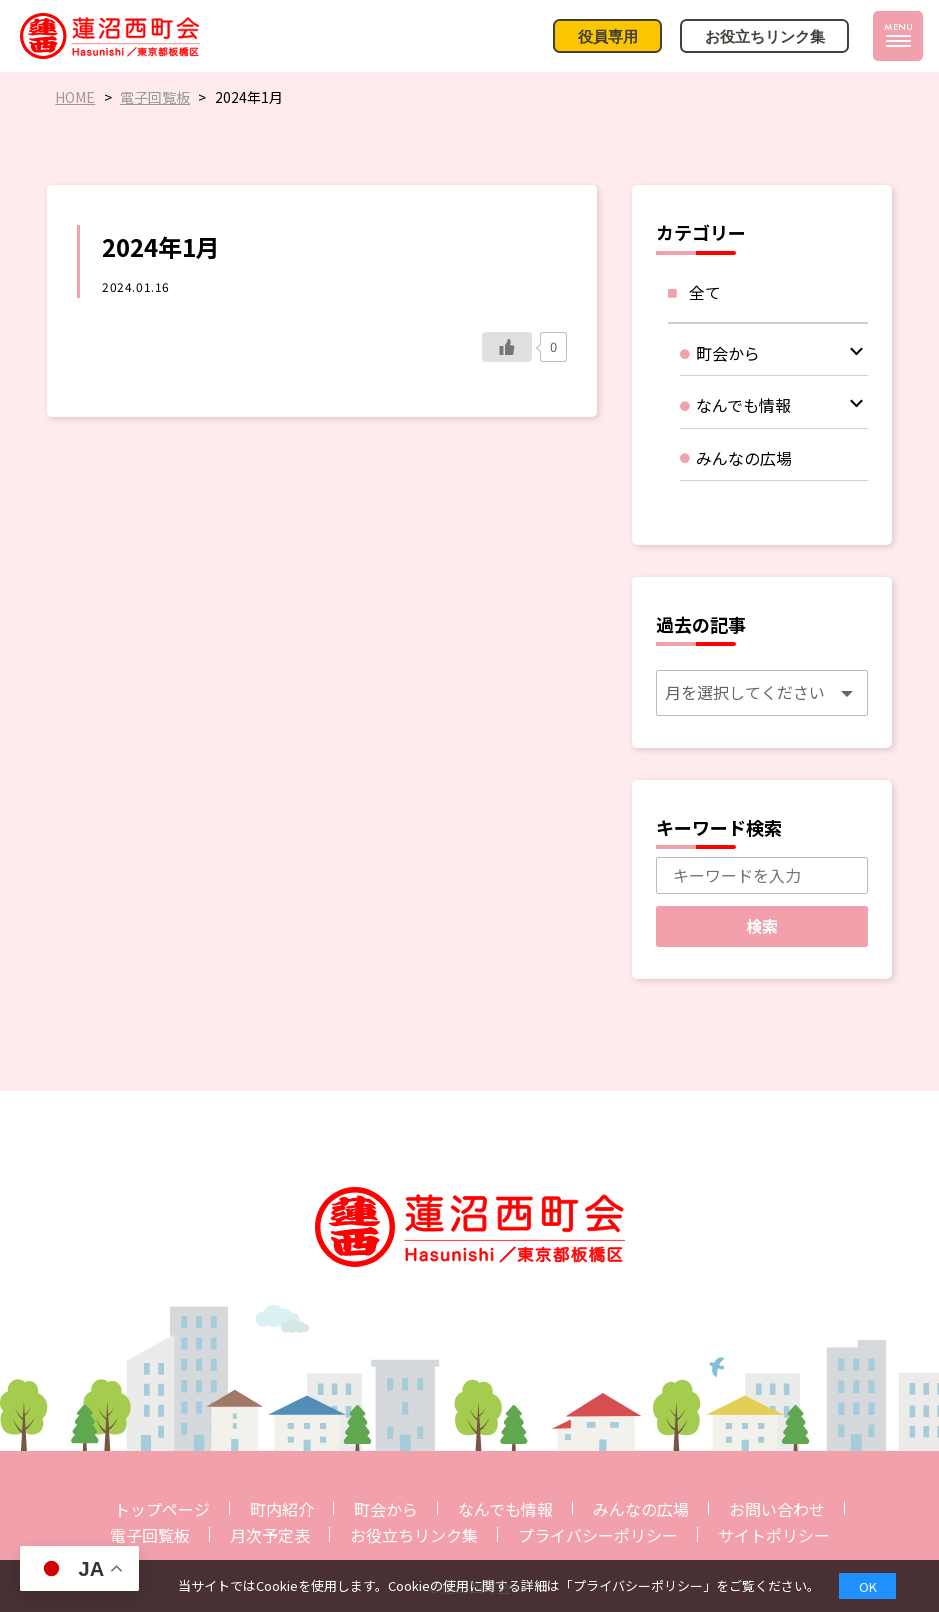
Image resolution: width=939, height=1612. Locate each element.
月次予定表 (270, 1535)
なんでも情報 (505, 1509)
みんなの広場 (641, 1509)
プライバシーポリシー (598, 1535)
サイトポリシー (774, 1535)
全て (705, 292)
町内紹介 (282, 1509)
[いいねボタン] (507, 347)
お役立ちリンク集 (414, 1535)
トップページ (162, 1509)
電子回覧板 (150, 1535)
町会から (386, 1509)
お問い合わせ (777, 1509)
